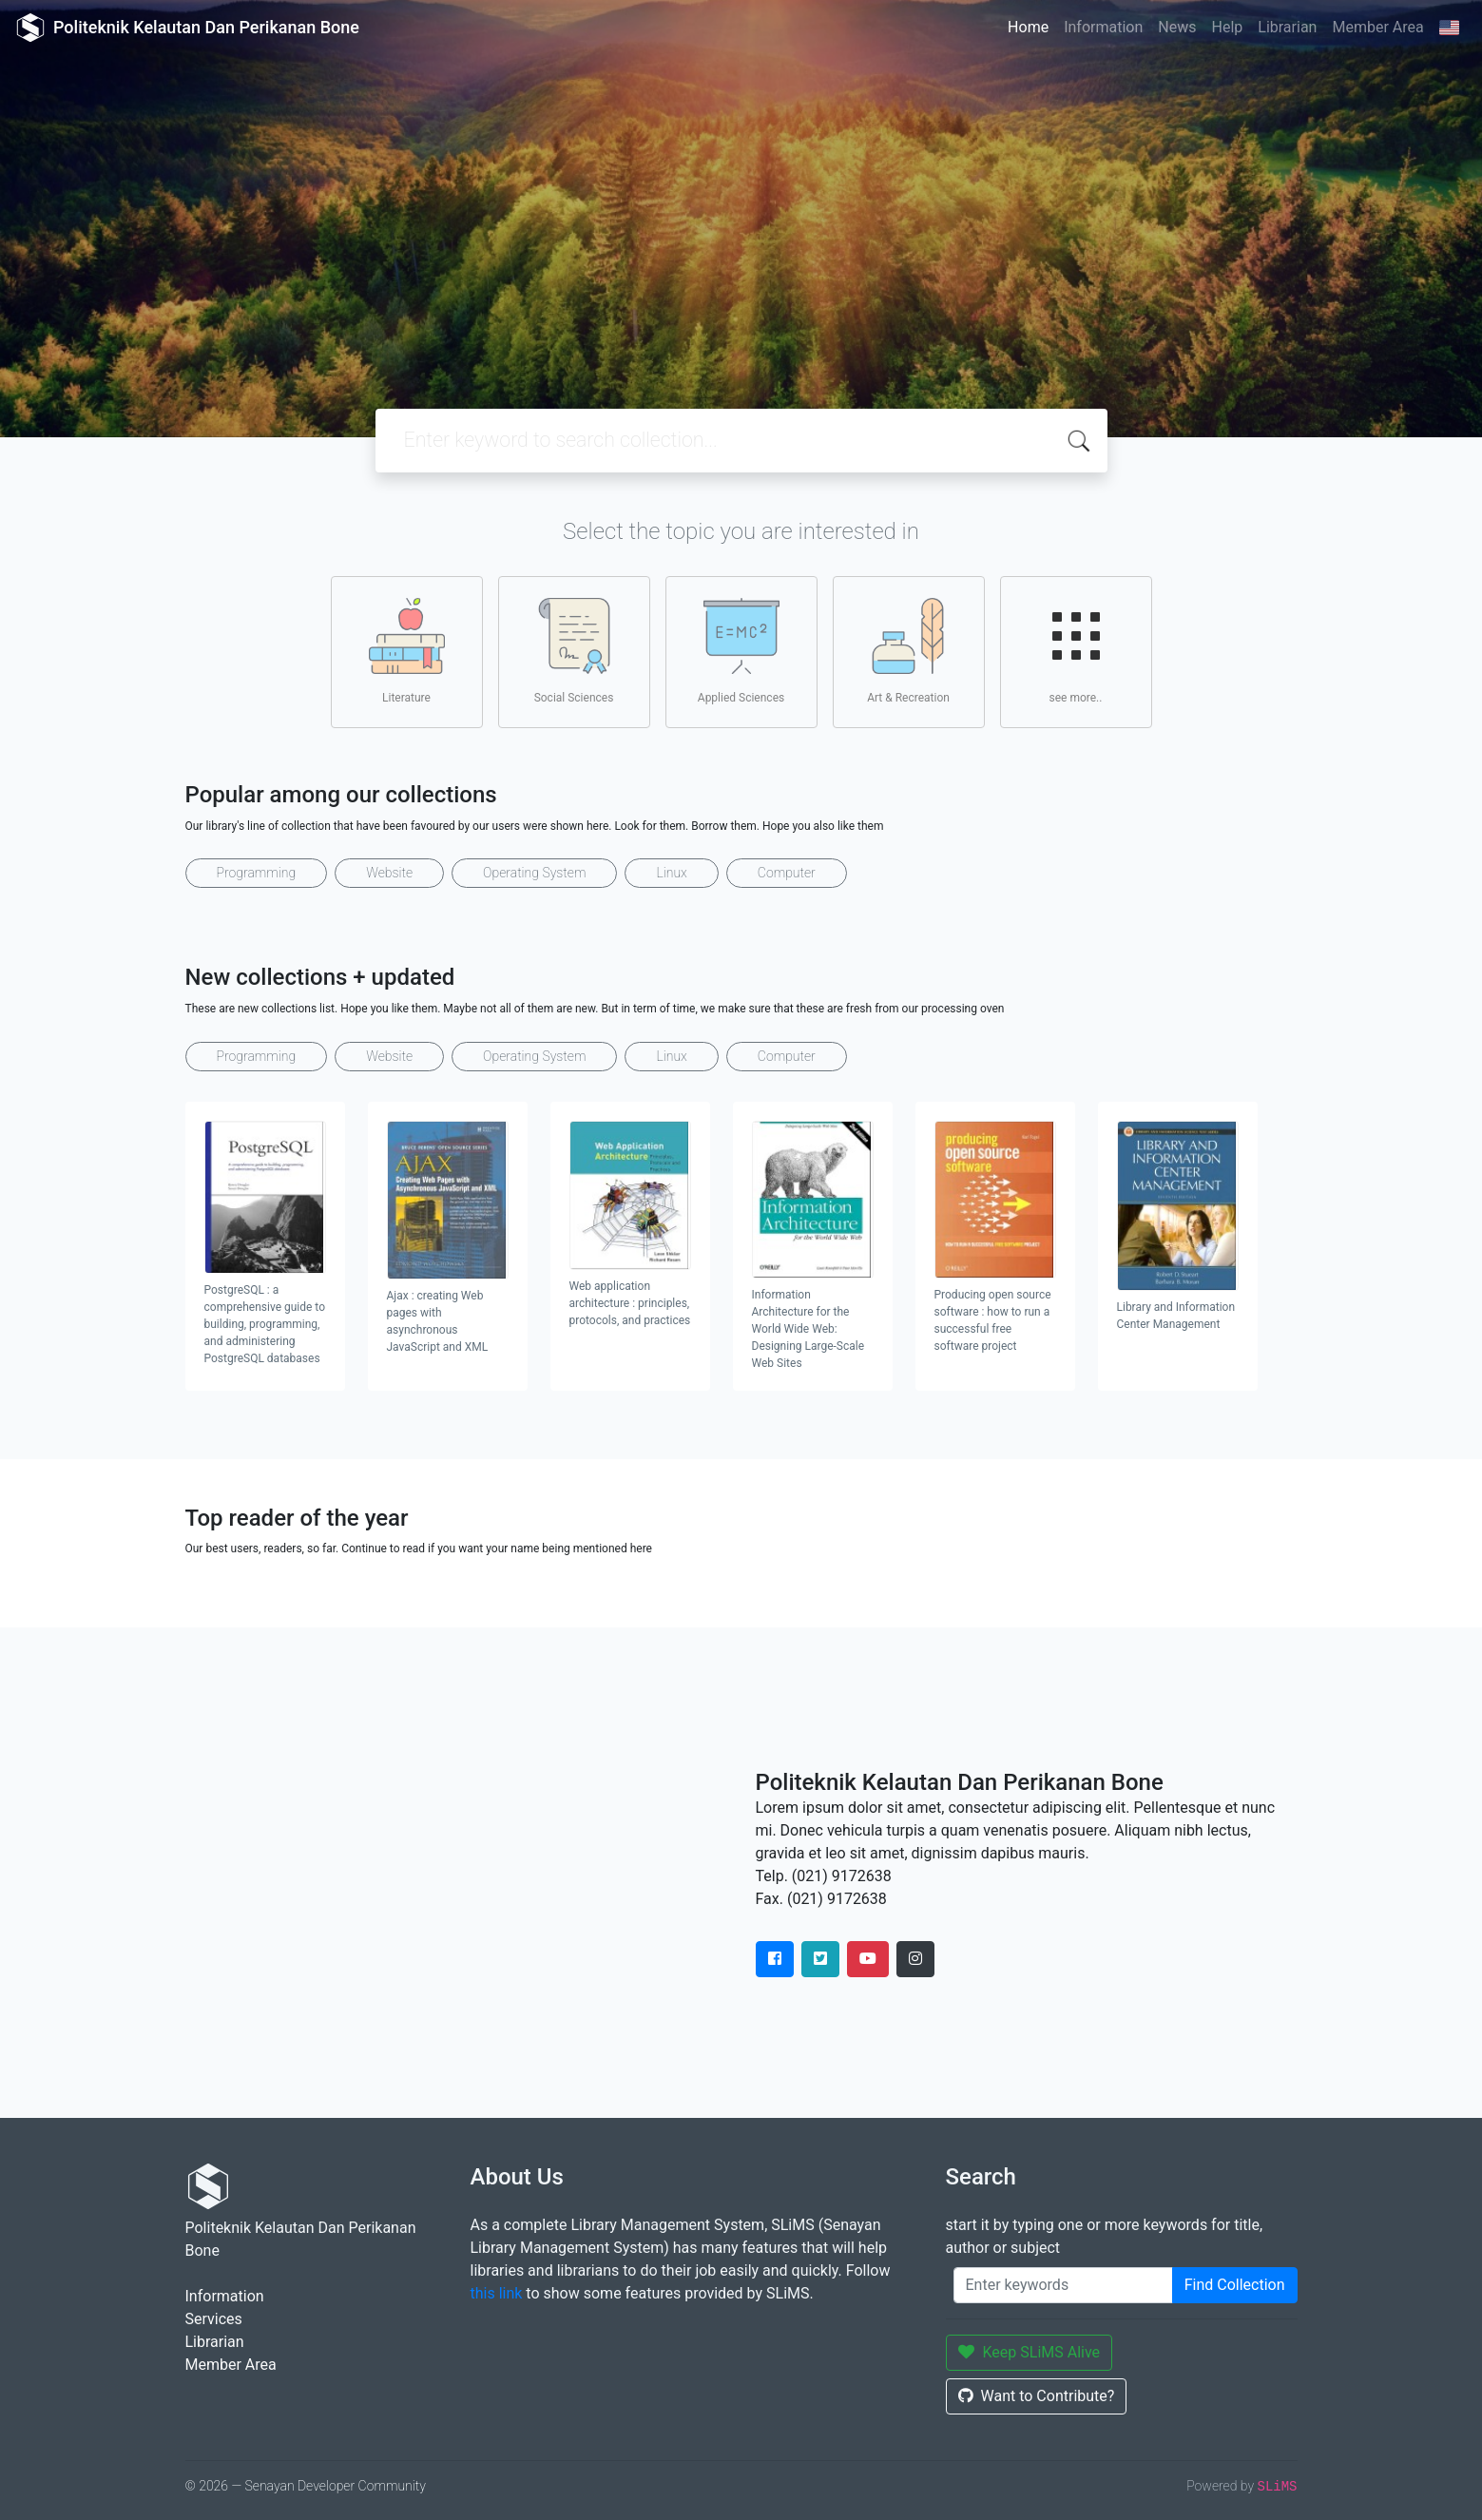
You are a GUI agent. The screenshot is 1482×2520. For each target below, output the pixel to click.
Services (213, 2319)
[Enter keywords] (1063, 2285)
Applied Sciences (741, 651)
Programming (257, 872)
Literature (407, 651)
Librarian (1287, 27)
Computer (787, 872)
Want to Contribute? (1036, 2396)
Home (1028, 27)
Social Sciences (574, 651)
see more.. (1076, 651)
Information (1103, 27)
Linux (671, 872)
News (1177, 27)
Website (389, 872)
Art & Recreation (908, 651)
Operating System (534, 872)
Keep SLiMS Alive (1029, 2352)
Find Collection (1234, 2285)
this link (497, 2293)
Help (1226, 27)
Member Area (1377, 27)
